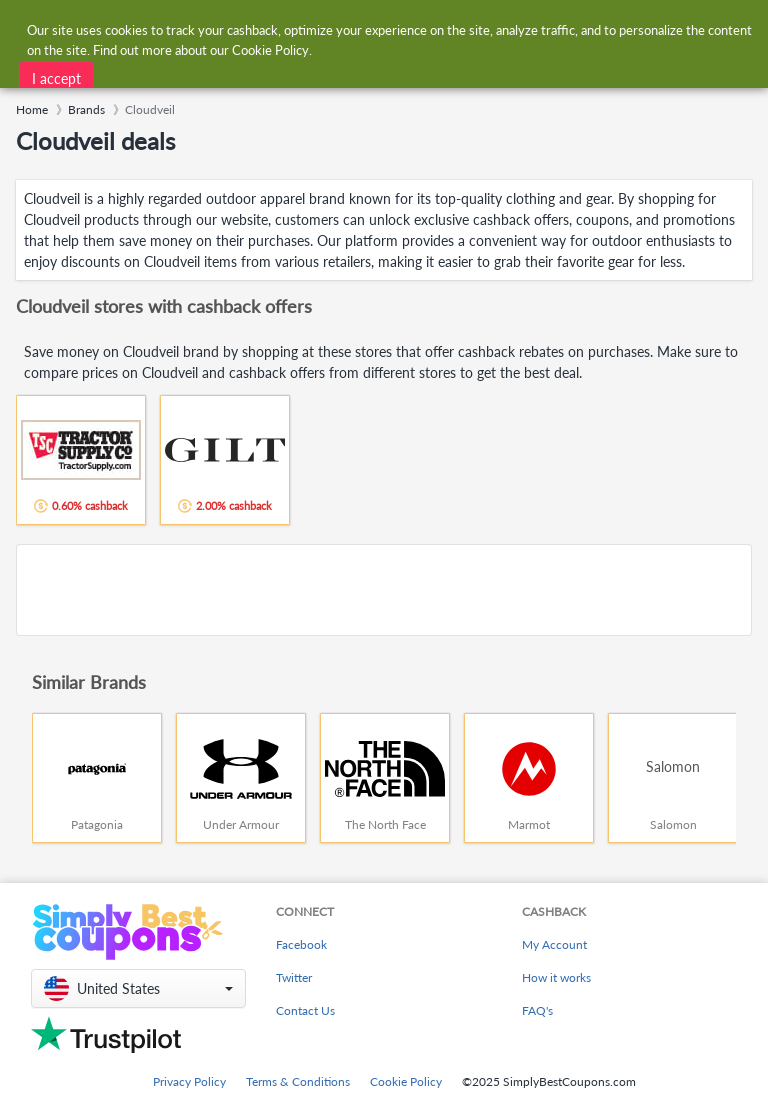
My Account (554, 944)
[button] (138, 988)
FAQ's (537, 1010)
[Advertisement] (384, 590)
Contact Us (305, 1010)
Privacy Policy (189, 1081)
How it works (556, 977)
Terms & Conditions (298, 1081)
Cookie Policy (406, 1081)
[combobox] (363, 28)
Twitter (294, 977)
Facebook (301, 944)
